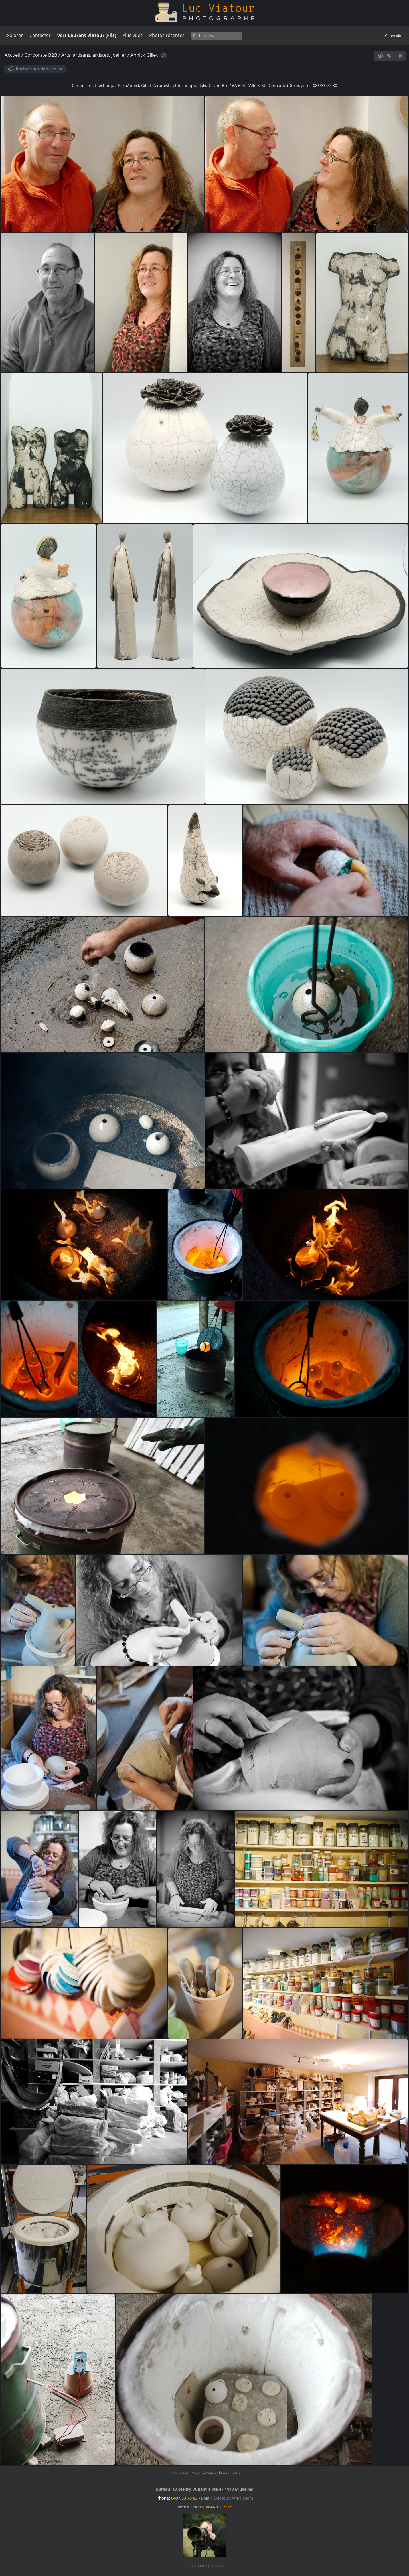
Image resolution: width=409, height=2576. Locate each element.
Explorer (14, 35)
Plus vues (132, 35)
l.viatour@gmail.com (233, 2498)
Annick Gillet (144, 55)
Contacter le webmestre (222, 2472)
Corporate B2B (40, 55)
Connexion (394, 35)
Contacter (40, 35)
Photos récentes (167, 35)
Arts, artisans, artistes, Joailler (93, 55)
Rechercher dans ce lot (39, 69)
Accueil (12, 55)
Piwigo (194, 2472)
